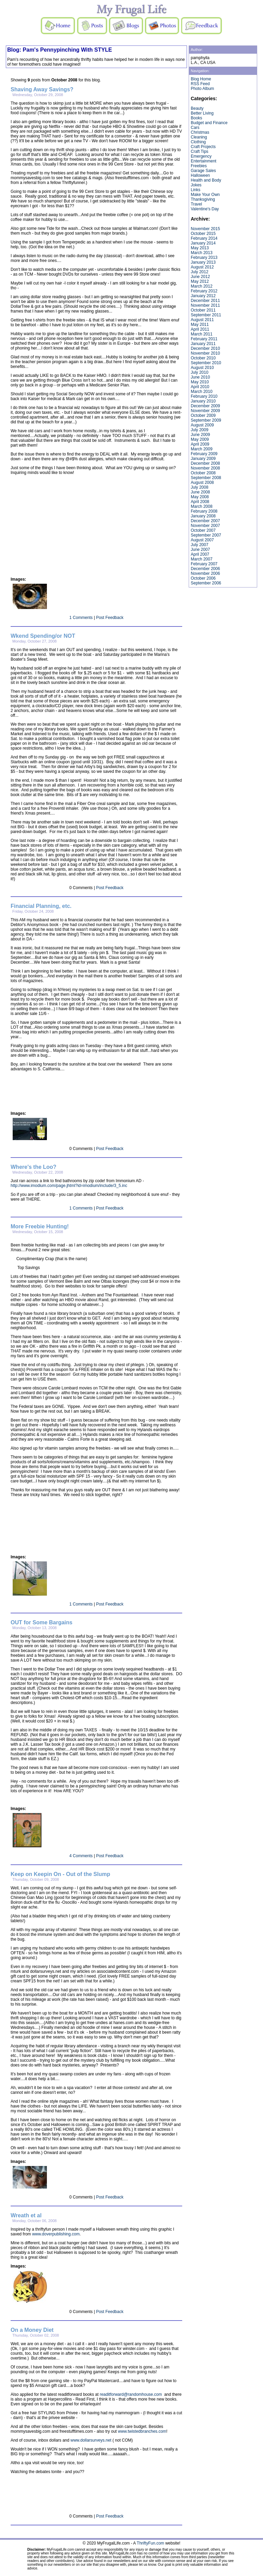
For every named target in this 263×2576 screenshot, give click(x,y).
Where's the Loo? (34, 1167)
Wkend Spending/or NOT (43, 636)
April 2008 (200, 501)
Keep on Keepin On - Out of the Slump (60, 1874)
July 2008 (199, 487)
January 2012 (203, 295)
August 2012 (202, 267)
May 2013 (200, 248)
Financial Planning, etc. (41, 906)
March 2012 (201, 286)
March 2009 (201, 449)
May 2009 (200, 439)
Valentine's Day (205, 209)
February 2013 (204, 257)
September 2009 (206, 420)
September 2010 (206, 362)
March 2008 (201, 506)
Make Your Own (205, 194)
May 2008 (200, 496)
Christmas (200, 132)
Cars (195, 127)
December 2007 (205, 520)
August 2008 (202, 482)
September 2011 (206, 315)
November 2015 (205, 228)
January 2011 (203, 343)
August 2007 (202, 540)
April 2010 (200, 386)
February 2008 (204, 511)
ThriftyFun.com (150, 2543)
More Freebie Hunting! (40, 1226)
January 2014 (203, 243)
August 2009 (202, 425)
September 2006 (206, 583)
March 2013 (201, 252)
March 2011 (201, 334)
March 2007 (201, 559)
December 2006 (205, 568)
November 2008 (205, 468)
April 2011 (200, 329)
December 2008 (205, 463)
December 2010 (205, 348)
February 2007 (204, 564)
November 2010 (205, 353)
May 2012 (200, 281)
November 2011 (205, 305)
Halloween (200, 175)
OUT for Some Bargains (41, 1622)
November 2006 (205, 573)
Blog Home (201, 79)
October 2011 (203, 310)
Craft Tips (199, 151)
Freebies (199, 165)
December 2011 (205, 300)
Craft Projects (203, 146)
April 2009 (200, 444)
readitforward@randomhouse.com (131, 2394)
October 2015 (203, 233)
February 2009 (204, 453)
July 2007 (199, 544)
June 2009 (200, 434)
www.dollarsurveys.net (91, 2440)
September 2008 (206, 477)
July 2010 (199, 372)
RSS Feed (200, 83)
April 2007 (200, 554)
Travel (196, 204)
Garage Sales (203, 170)
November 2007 (205, 525)
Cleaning (199, 137)
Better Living (202, 113)
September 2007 (206, 535)
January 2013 (203, 262)
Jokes (196, 185)
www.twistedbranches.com (142, 2431)
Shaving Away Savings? (42, 89)
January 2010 (203, 401)
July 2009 (199, 429)
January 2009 (203, 458)
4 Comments (81, 1855)
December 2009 (205, 406)
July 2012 (199, 271)
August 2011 (202, 319)
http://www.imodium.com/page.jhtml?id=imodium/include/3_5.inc (69, 1185)
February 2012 (204, 291)
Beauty (197, 108)
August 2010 (202, 367)
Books (196, 118)
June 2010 (200, 377)
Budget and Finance (209, 122)
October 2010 (203, 358)
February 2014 (204, 238)
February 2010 (204, 396)
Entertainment (203, 161)
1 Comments (81, 617)
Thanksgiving (203, 199)
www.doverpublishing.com (56, 2234)
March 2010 (201, 391)
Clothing (198, 142)
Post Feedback (109, 617)
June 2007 (200, 549)
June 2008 (200, 492)
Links (195, 189)
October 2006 (203, 578)
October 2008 (203, 473)
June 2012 (200, 276)
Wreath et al (26, 2215)
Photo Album (202, 88)
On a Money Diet (32, 2330)
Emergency (201, 156)
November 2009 (205, 410)
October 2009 (203, 415)
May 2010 (200, 382)
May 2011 (200, 324)
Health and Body (206, 180)
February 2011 (204, 338)
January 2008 (203, 516)
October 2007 (203, 530)
